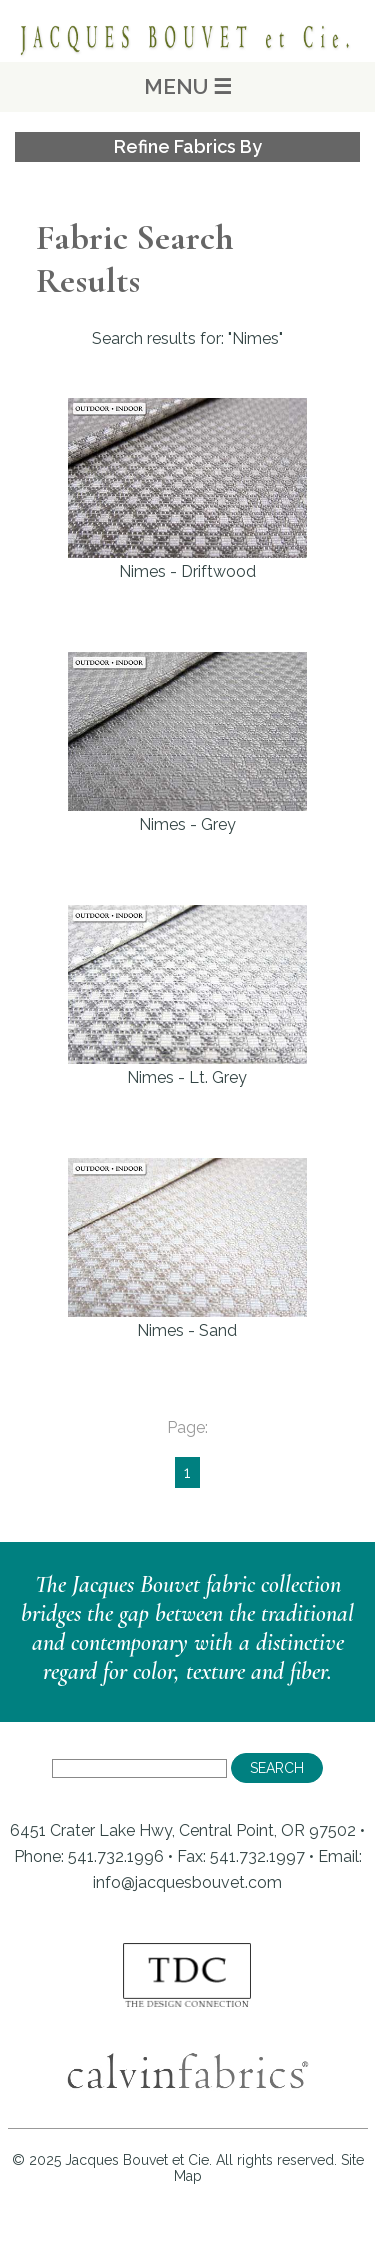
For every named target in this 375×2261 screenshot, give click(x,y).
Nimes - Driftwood (187, 489)
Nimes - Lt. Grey (187, 996)
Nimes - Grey (187, 743)
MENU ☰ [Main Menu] (188, 86)
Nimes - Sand (187, 1249)
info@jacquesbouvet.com (187, 1882)
